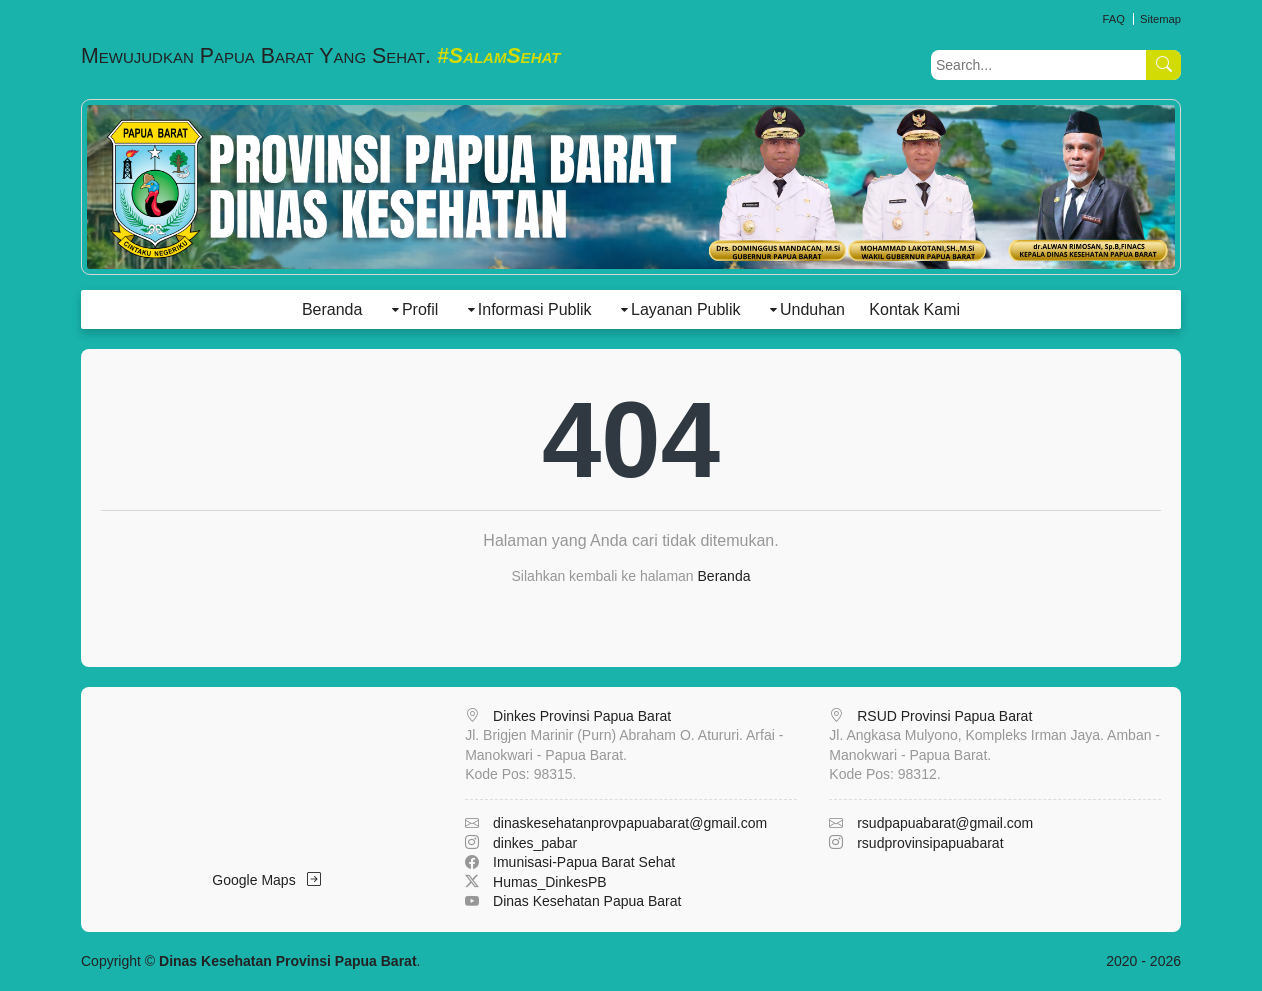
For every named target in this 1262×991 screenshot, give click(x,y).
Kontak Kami (914, 309)
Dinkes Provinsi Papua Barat (582, 716)
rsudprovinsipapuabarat (930, 843)
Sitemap (1160, 19)
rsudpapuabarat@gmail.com (945, 823)
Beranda (332, 309)
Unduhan (812, 309)
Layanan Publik (685, 309)
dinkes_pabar (535, 843)
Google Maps (266, 880)
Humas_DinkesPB (550, 882)
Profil (420, 309)
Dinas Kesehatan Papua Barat (587, 901)
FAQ (1113, 19)
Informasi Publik (535, 309)
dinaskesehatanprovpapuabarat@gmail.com (630, 823)
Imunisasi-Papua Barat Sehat (584, 862)
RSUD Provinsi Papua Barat (944, 716)
